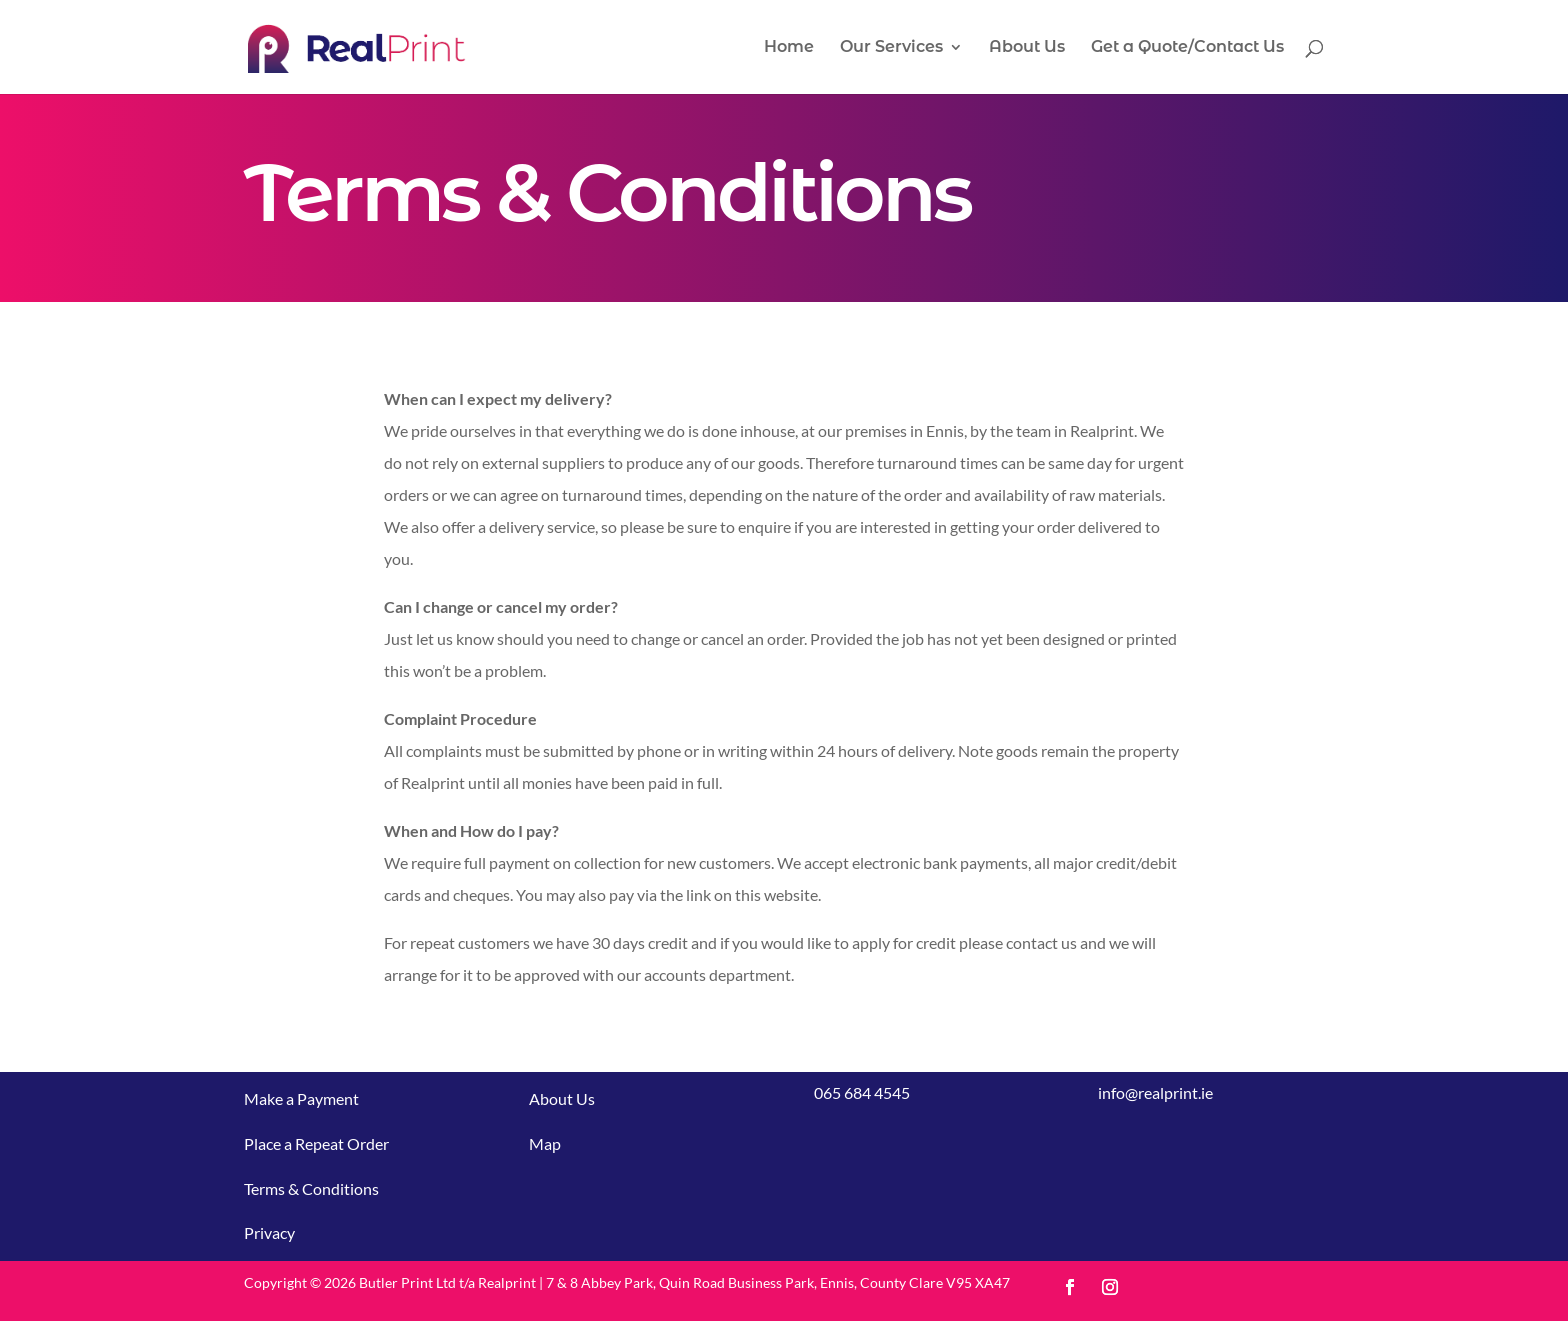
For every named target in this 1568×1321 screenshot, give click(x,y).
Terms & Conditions (311, 1188)
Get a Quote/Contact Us (1187, 48)
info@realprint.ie (1155, 1092)
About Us (1027, 48)
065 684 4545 (862, 1092)
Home (789, 48)
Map (545, 1143)
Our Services (891, 48)
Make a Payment (301, 1098)
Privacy (269, 1232)
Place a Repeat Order (316, 1143)
